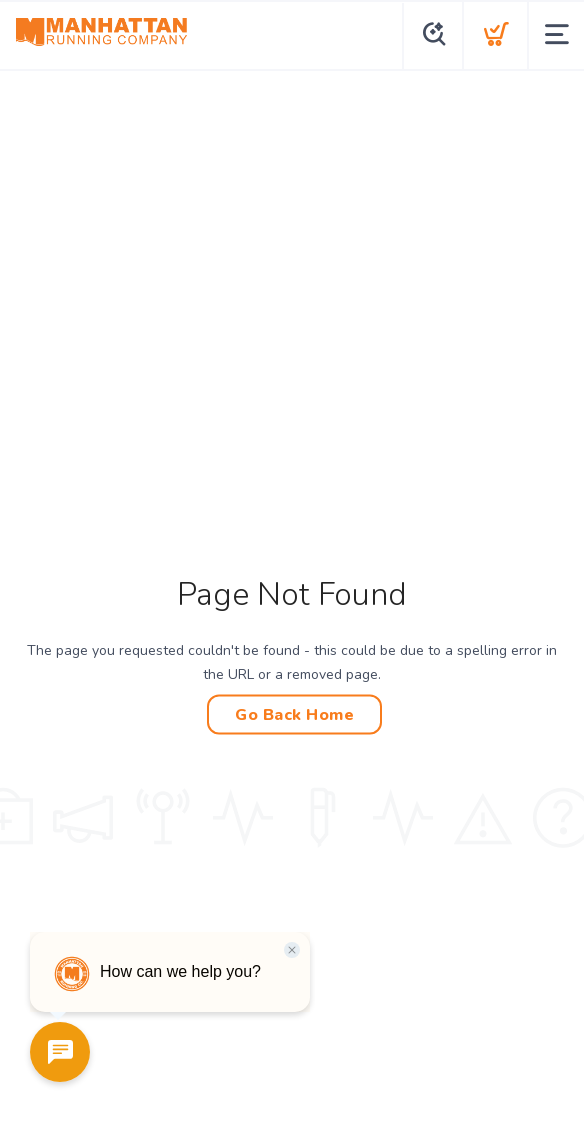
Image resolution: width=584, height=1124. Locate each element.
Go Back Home (294, 715)
